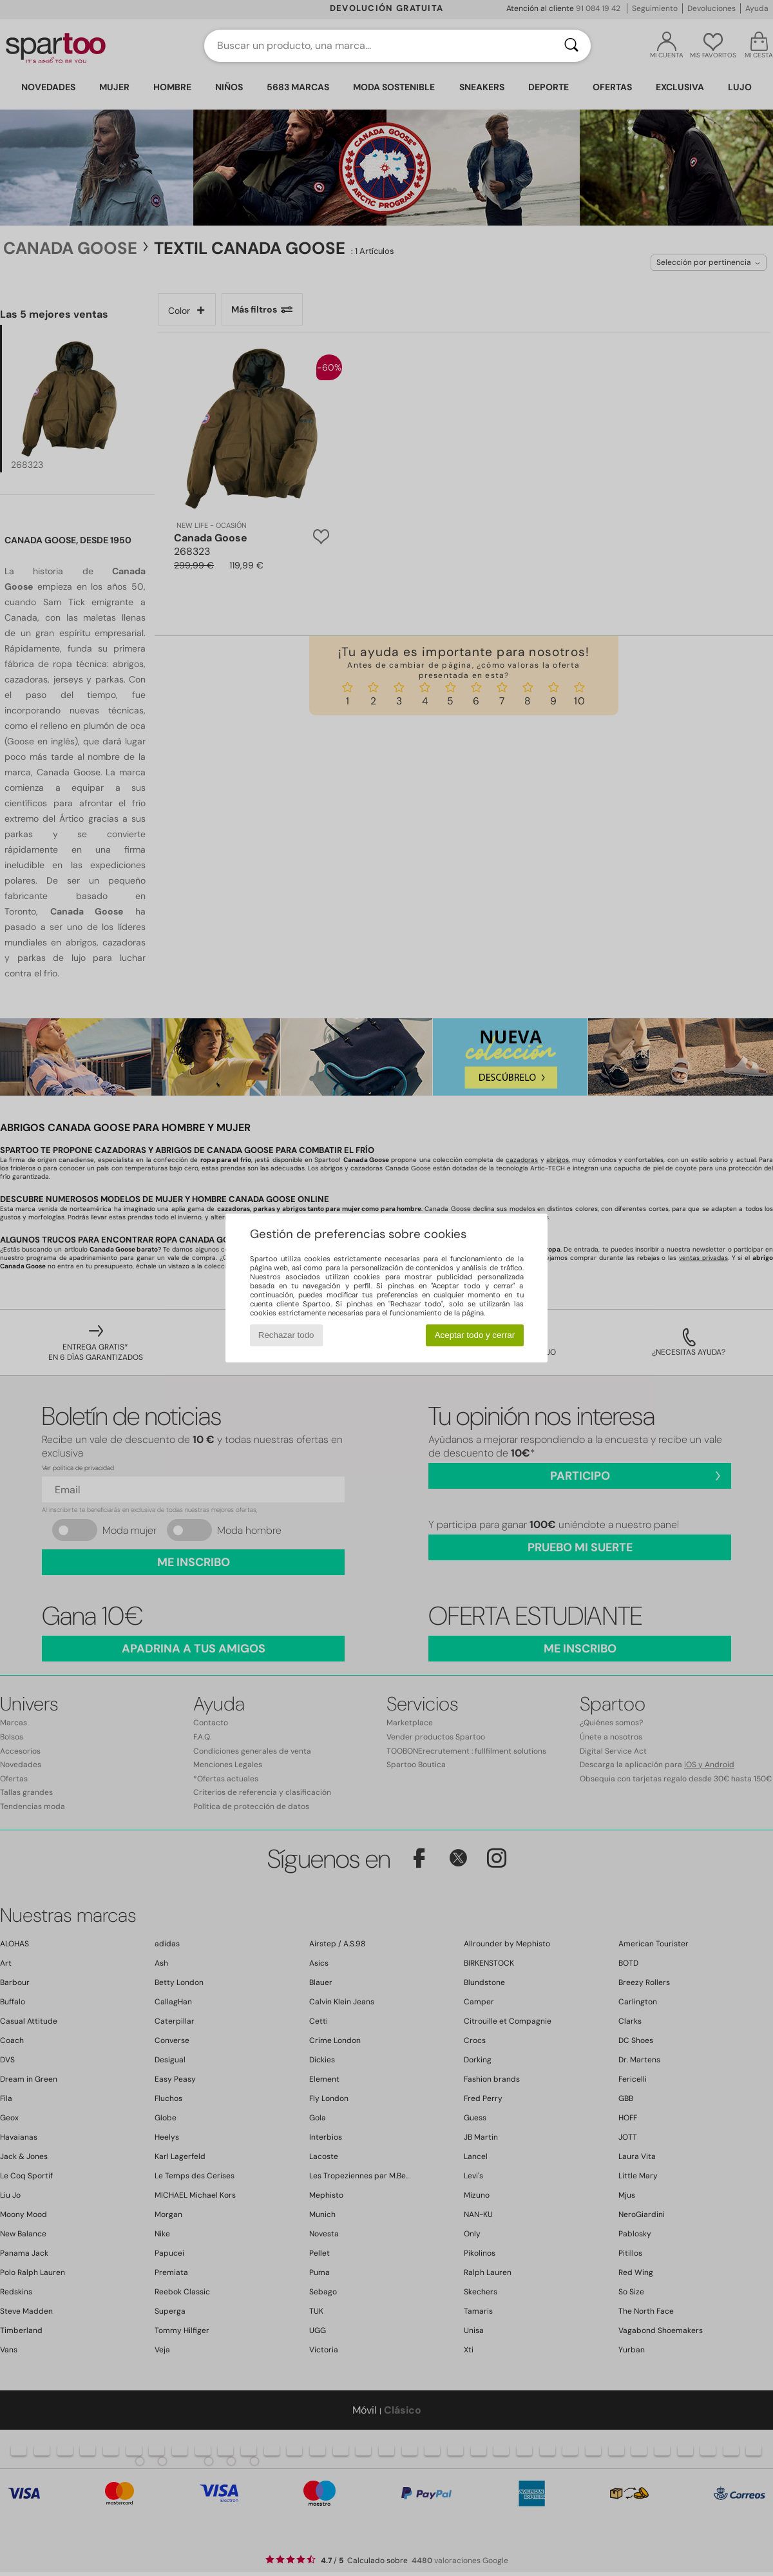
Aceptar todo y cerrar (475, 1335)
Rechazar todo (286, 1335)
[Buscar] (571, 46)
